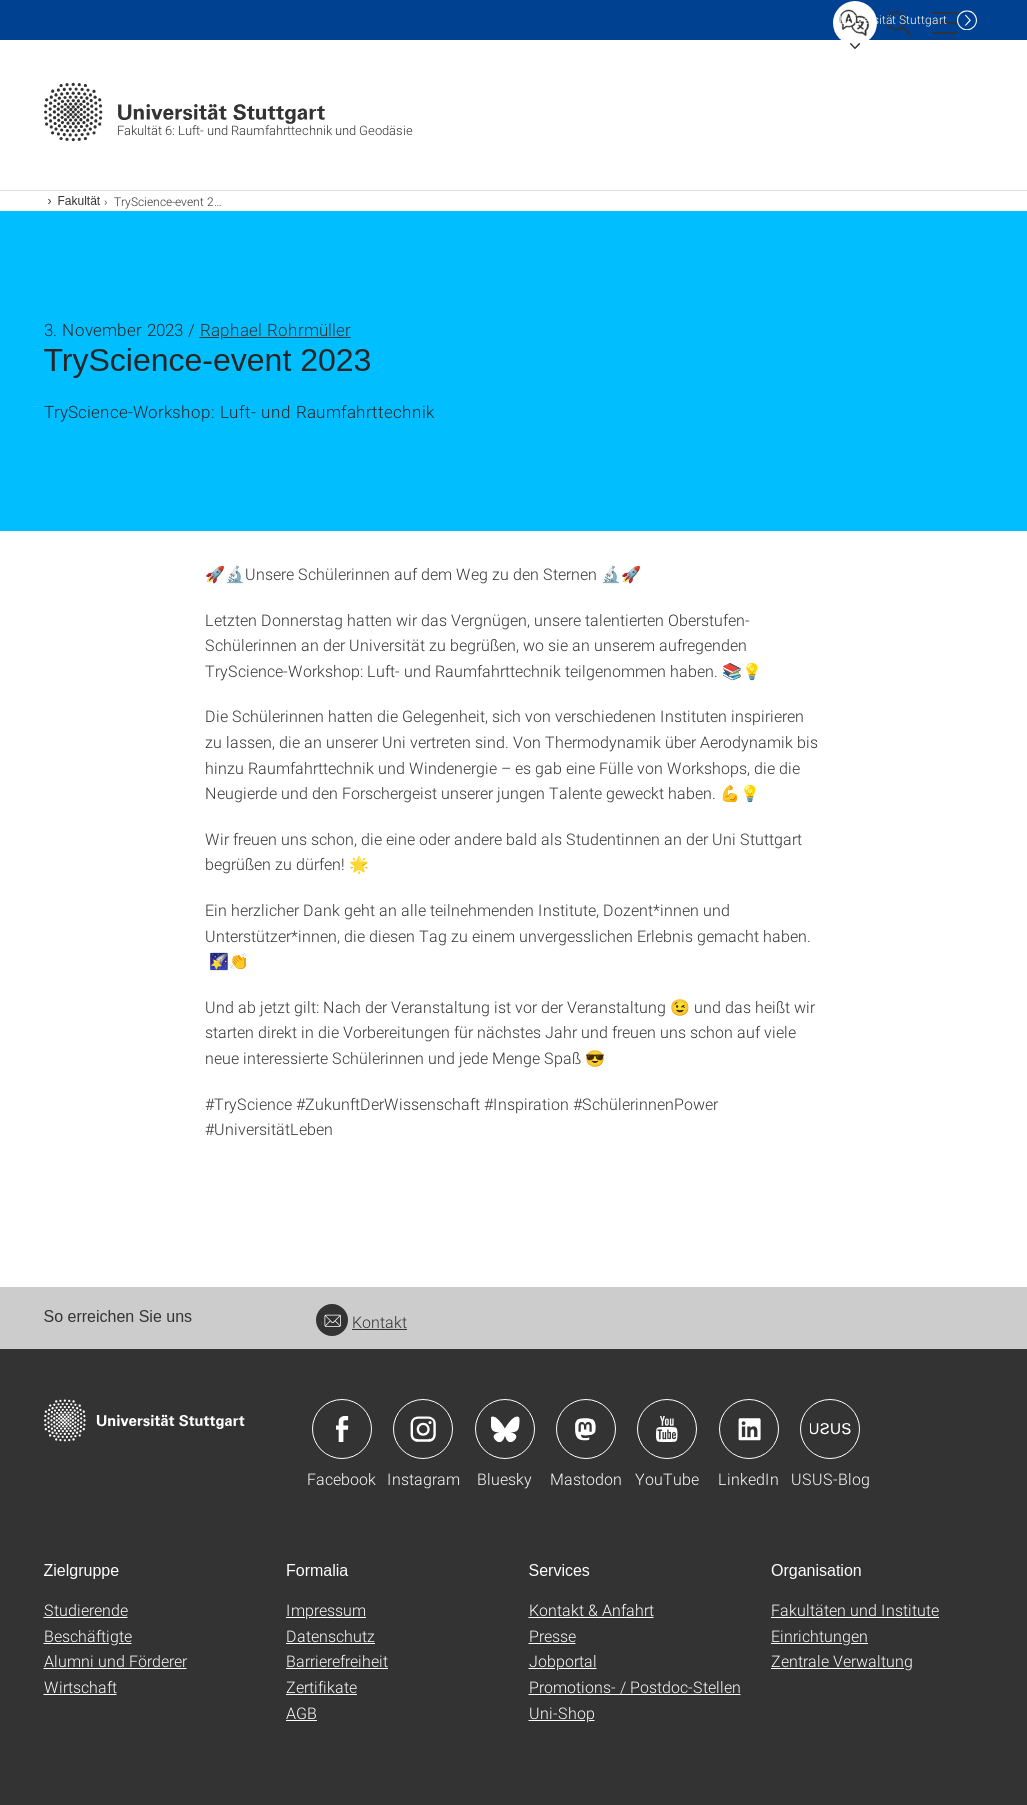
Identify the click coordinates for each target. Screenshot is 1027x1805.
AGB (301, 1712)
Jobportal (563, 1660)
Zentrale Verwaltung (842, 1660)
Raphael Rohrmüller (275, 329)
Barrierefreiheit (337, 1660)
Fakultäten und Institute (855, 1609)
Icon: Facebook (342, 1429)
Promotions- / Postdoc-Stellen (635, 1686)
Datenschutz (330, 1635)
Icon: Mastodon (586, 1429)
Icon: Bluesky (505, 1429)
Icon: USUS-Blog (830, 1429)
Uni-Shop (562, 1712)
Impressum (326, 1609)
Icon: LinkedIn (749, 1429)
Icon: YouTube (667, 1429)
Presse (552, 1635)
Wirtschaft (80, 1686)
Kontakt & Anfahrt (591, 1609)
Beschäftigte (88, 1635)
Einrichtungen (819, 1635)
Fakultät (79, 201)
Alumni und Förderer (115, 1660)
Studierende (86, 1609)
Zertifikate (321, 1686)
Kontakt (361, 1321)
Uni (893, 19)
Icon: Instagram (423, 1429)
